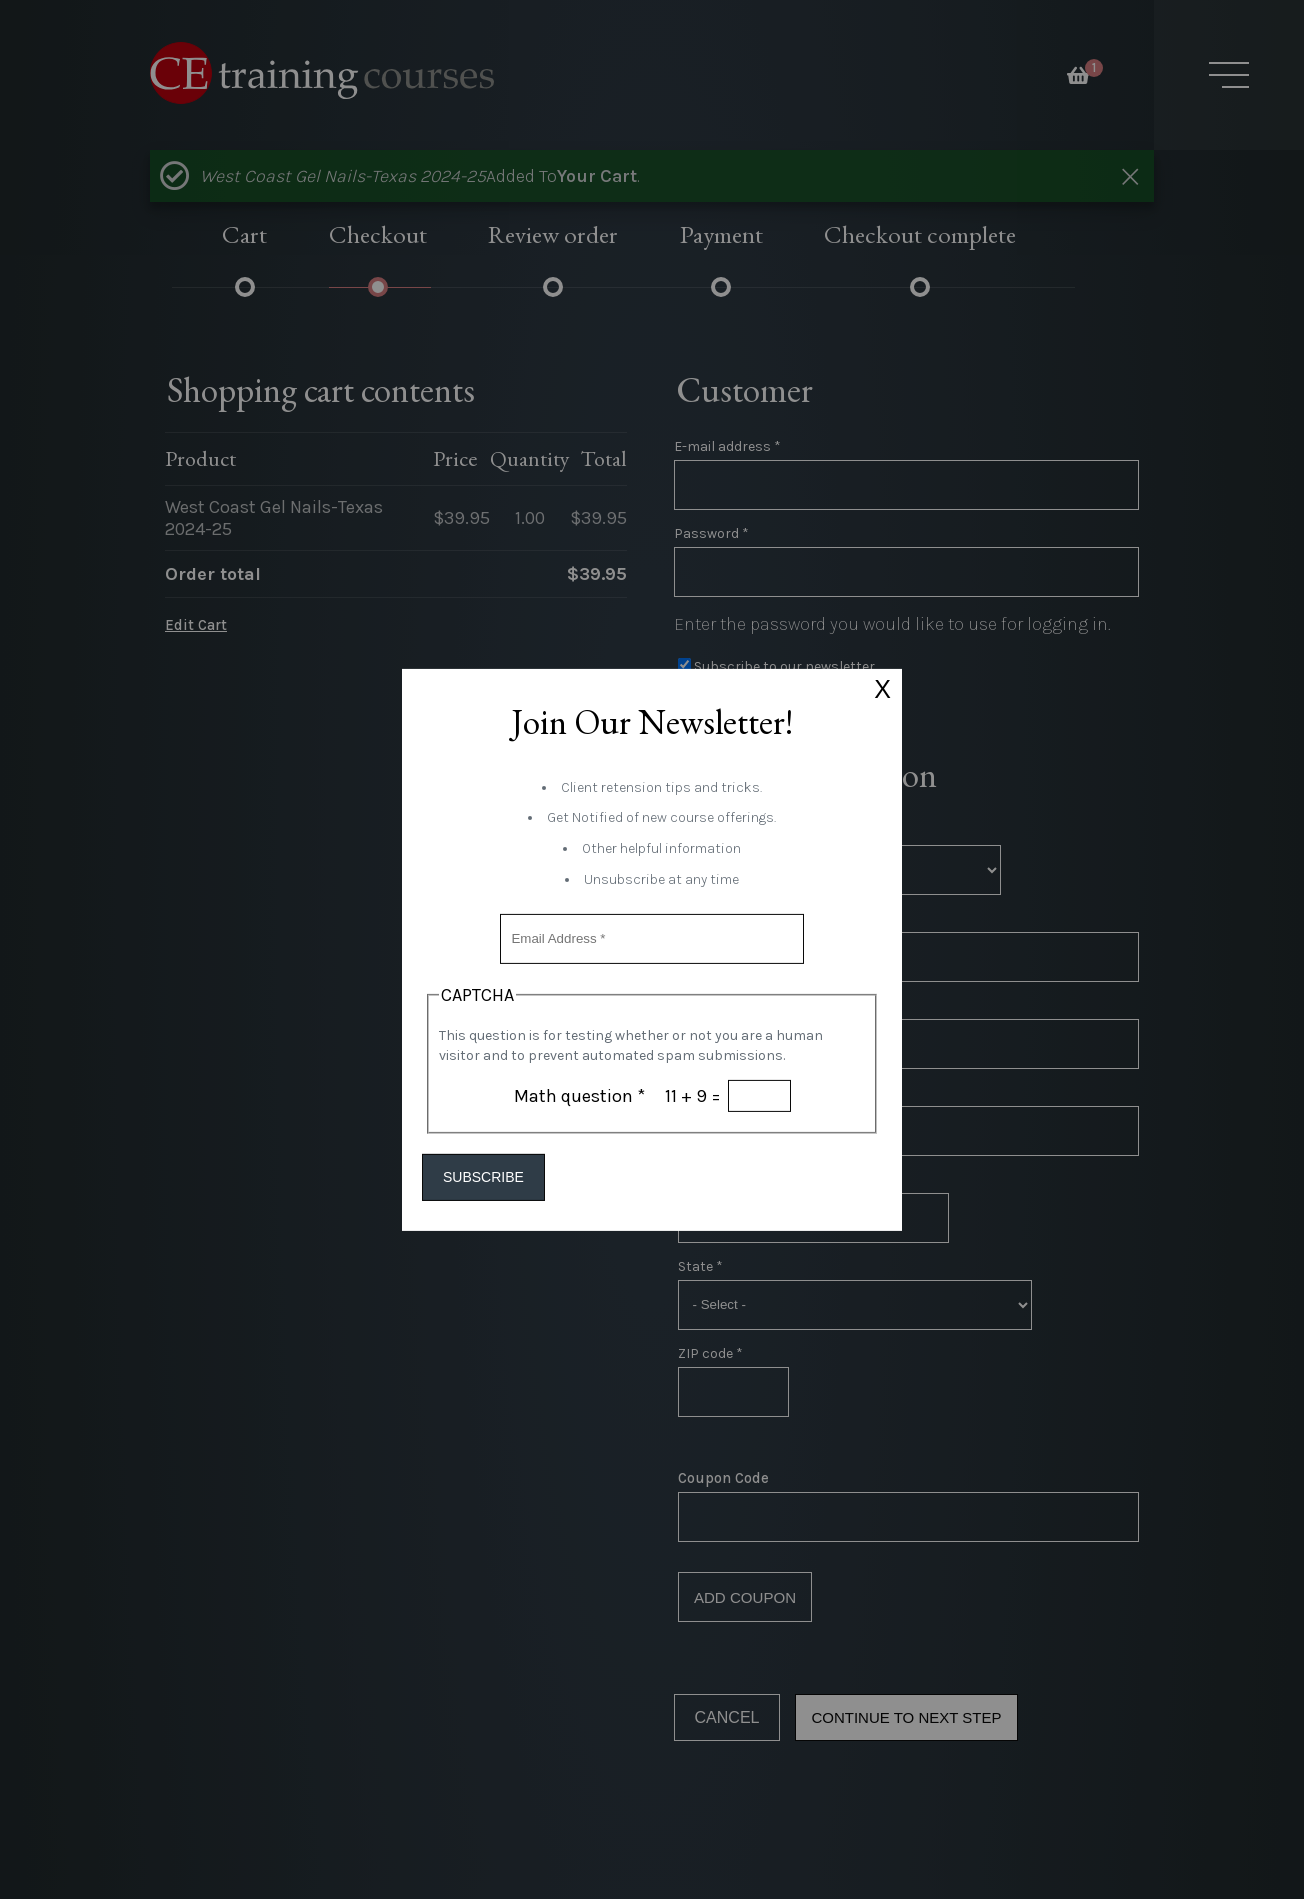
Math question (579, 1095)
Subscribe (500, 1177)
